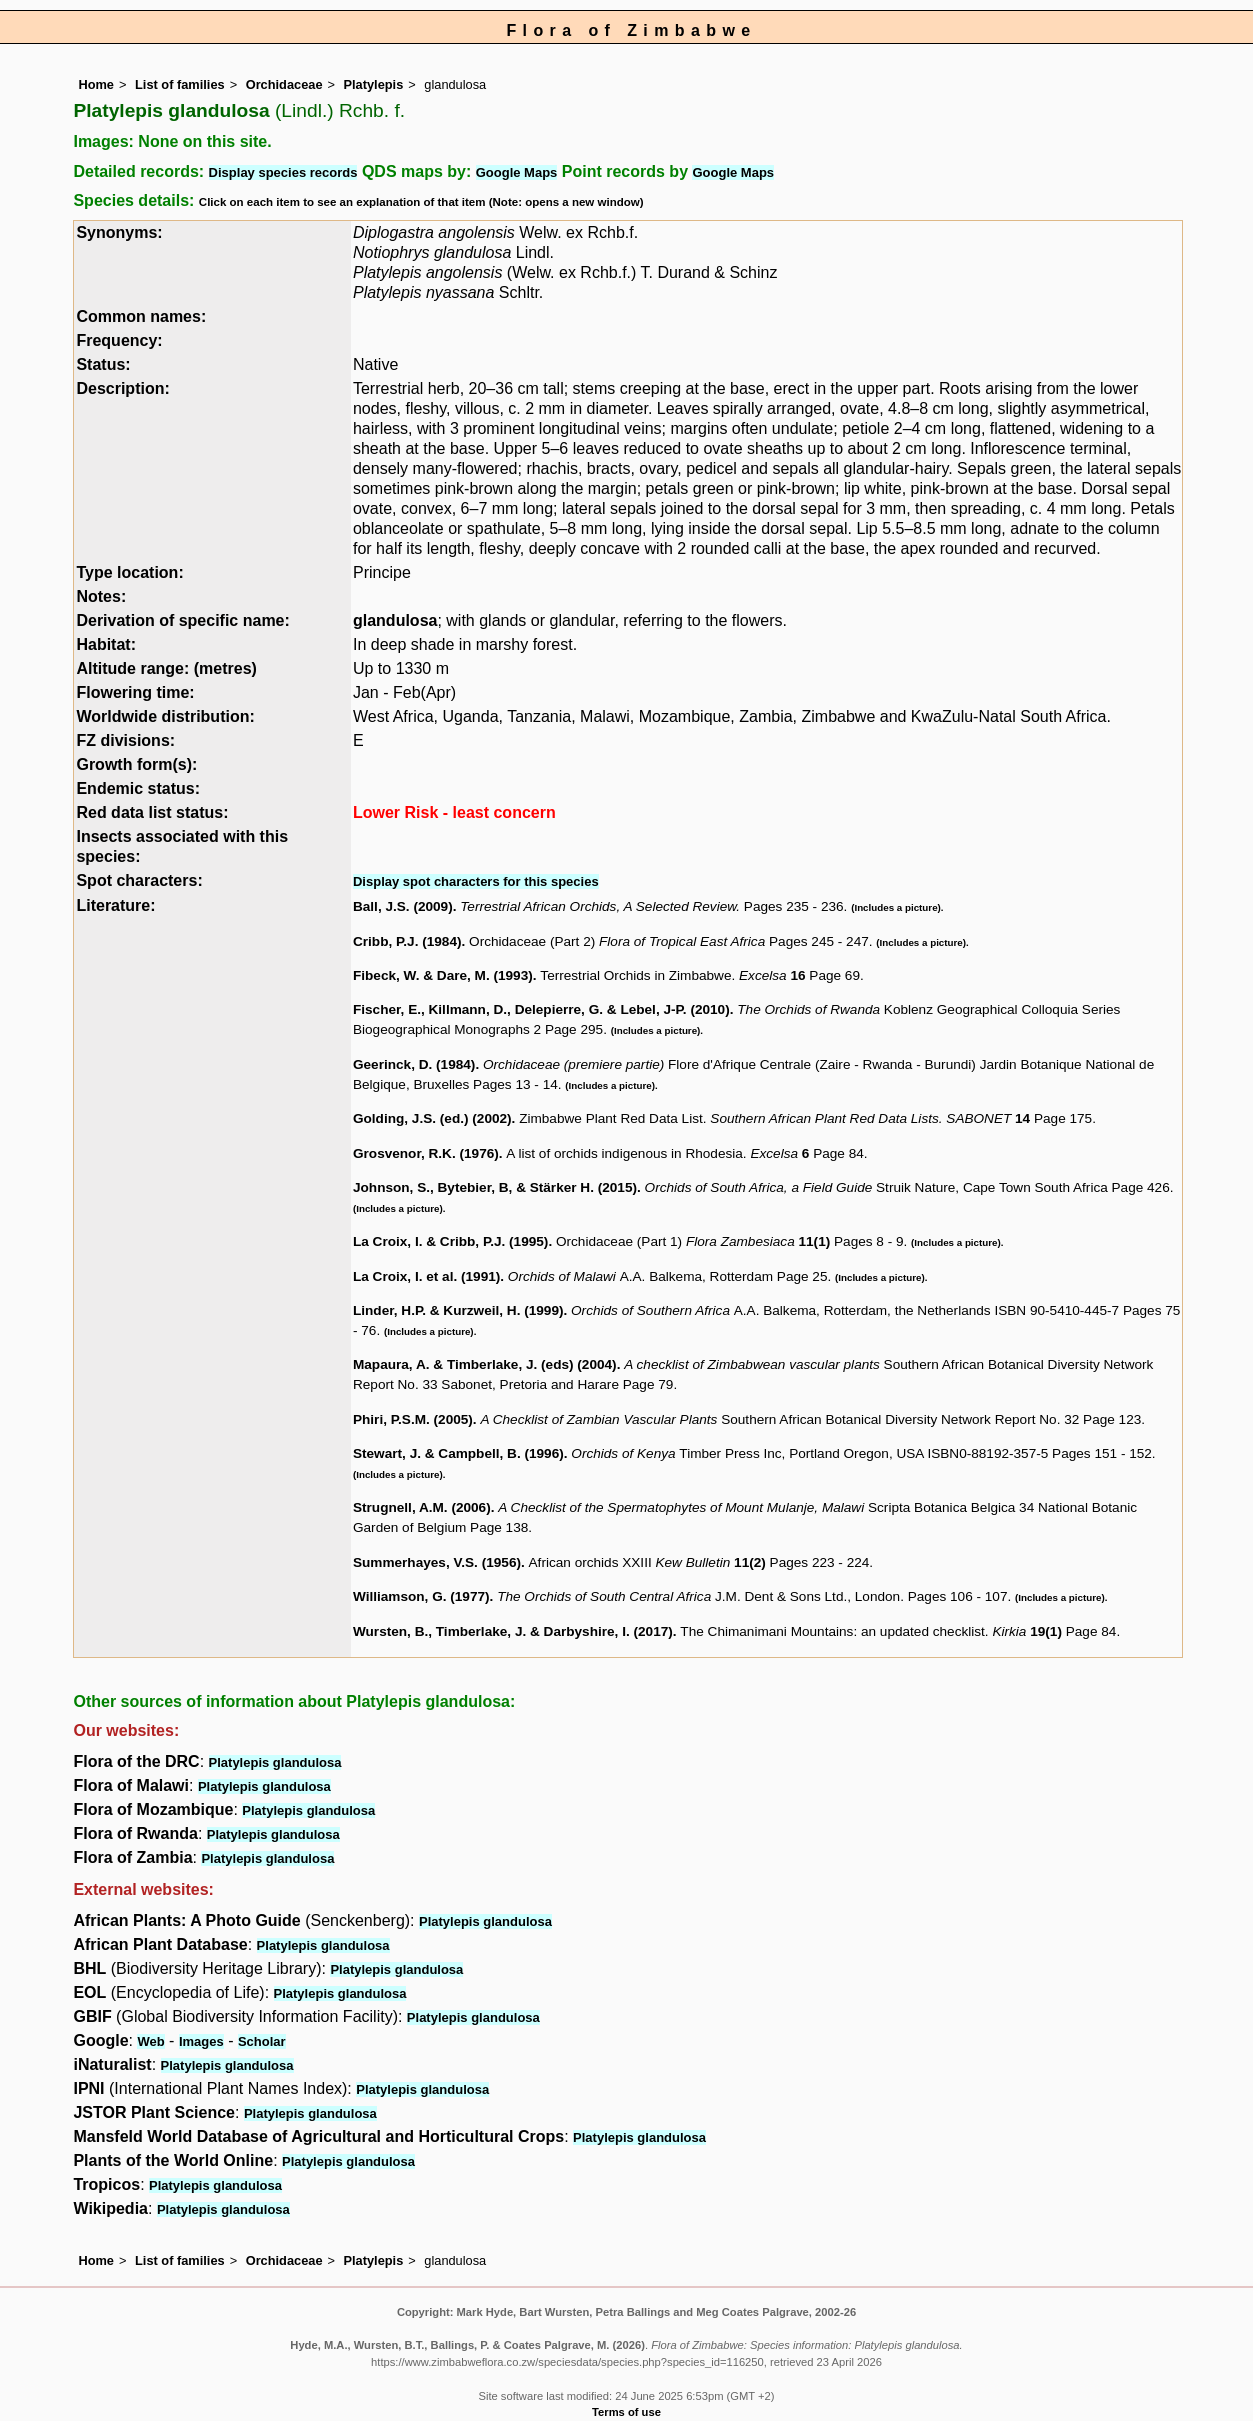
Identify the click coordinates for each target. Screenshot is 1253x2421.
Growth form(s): (136, 764)
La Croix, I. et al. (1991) (426, 1276)
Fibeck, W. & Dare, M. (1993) (443, 975)
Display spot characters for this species (476, 881)
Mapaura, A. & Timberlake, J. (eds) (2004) (485, 1364)
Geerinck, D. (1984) (414, 1064)
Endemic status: (138, 788)
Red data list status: (152, 812)
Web (150, 2041)
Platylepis (374, 84)
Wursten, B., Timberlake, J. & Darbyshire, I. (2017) (513, 1631)
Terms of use (626, 2412)
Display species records (283, 172)
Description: (122, 388)
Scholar (262, 2041)
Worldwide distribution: (165, 716)
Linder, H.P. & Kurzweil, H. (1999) (458, 1310)
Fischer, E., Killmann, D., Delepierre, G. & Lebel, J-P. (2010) (541, 1009)
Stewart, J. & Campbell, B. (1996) (458, 1453)
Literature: (115, 905)
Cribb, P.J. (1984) (407, 941)
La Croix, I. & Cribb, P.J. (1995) (450, 1241)
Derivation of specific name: (182, 620)
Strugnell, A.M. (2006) (422, 1507)
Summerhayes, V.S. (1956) (437, 1562)
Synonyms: (119, 232)
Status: (103, 364)
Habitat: (106, 644)
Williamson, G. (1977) (421, 1596)
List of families (180, 84)
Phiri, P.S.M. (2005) (413, 1419)
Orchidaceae (284, 84)
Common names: (141, 316)
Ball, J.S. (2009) (403, 906)
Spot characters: (139, 880)
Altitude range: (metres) (166, 668)
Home (96, 84)
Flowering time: (135, 692)
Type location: (129, 572)
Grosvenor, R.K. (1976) (426, 1153)
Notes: (101, 596)
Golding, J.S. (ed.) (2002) (432, 1118)
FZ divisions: (125, 740)
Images (201, 2041)
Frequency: (119, 340)
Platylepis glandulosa (275, 1762)
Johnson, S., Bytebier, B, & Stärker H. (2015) (495, 1187)
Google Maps (517, 172)
